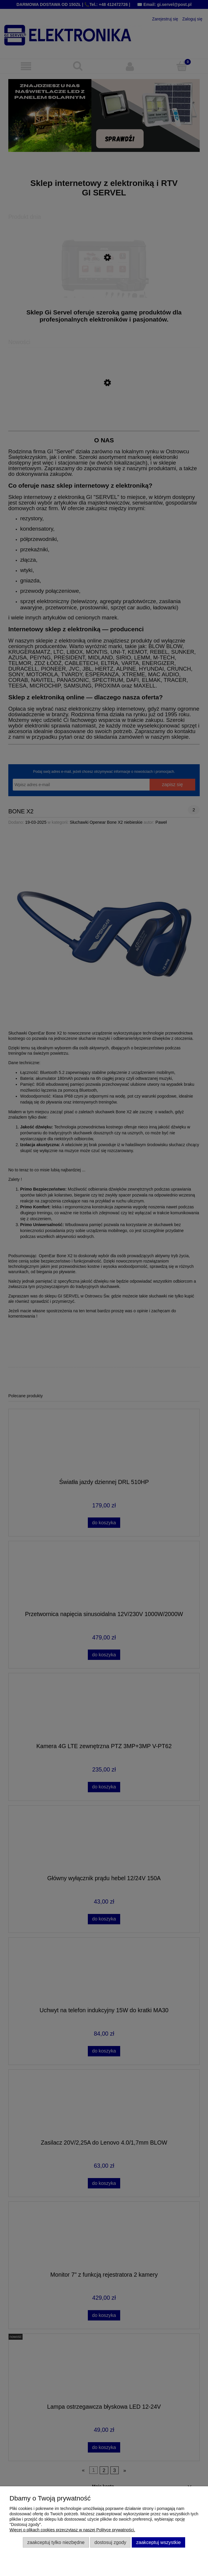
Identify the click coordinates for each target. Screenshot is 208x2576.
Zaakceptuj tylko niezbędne (56, 2542)
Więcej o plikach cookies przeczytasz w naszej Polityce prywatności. (72, 2529)
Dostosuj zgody (110, 2542)
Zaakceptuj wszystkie (158, 2542)
